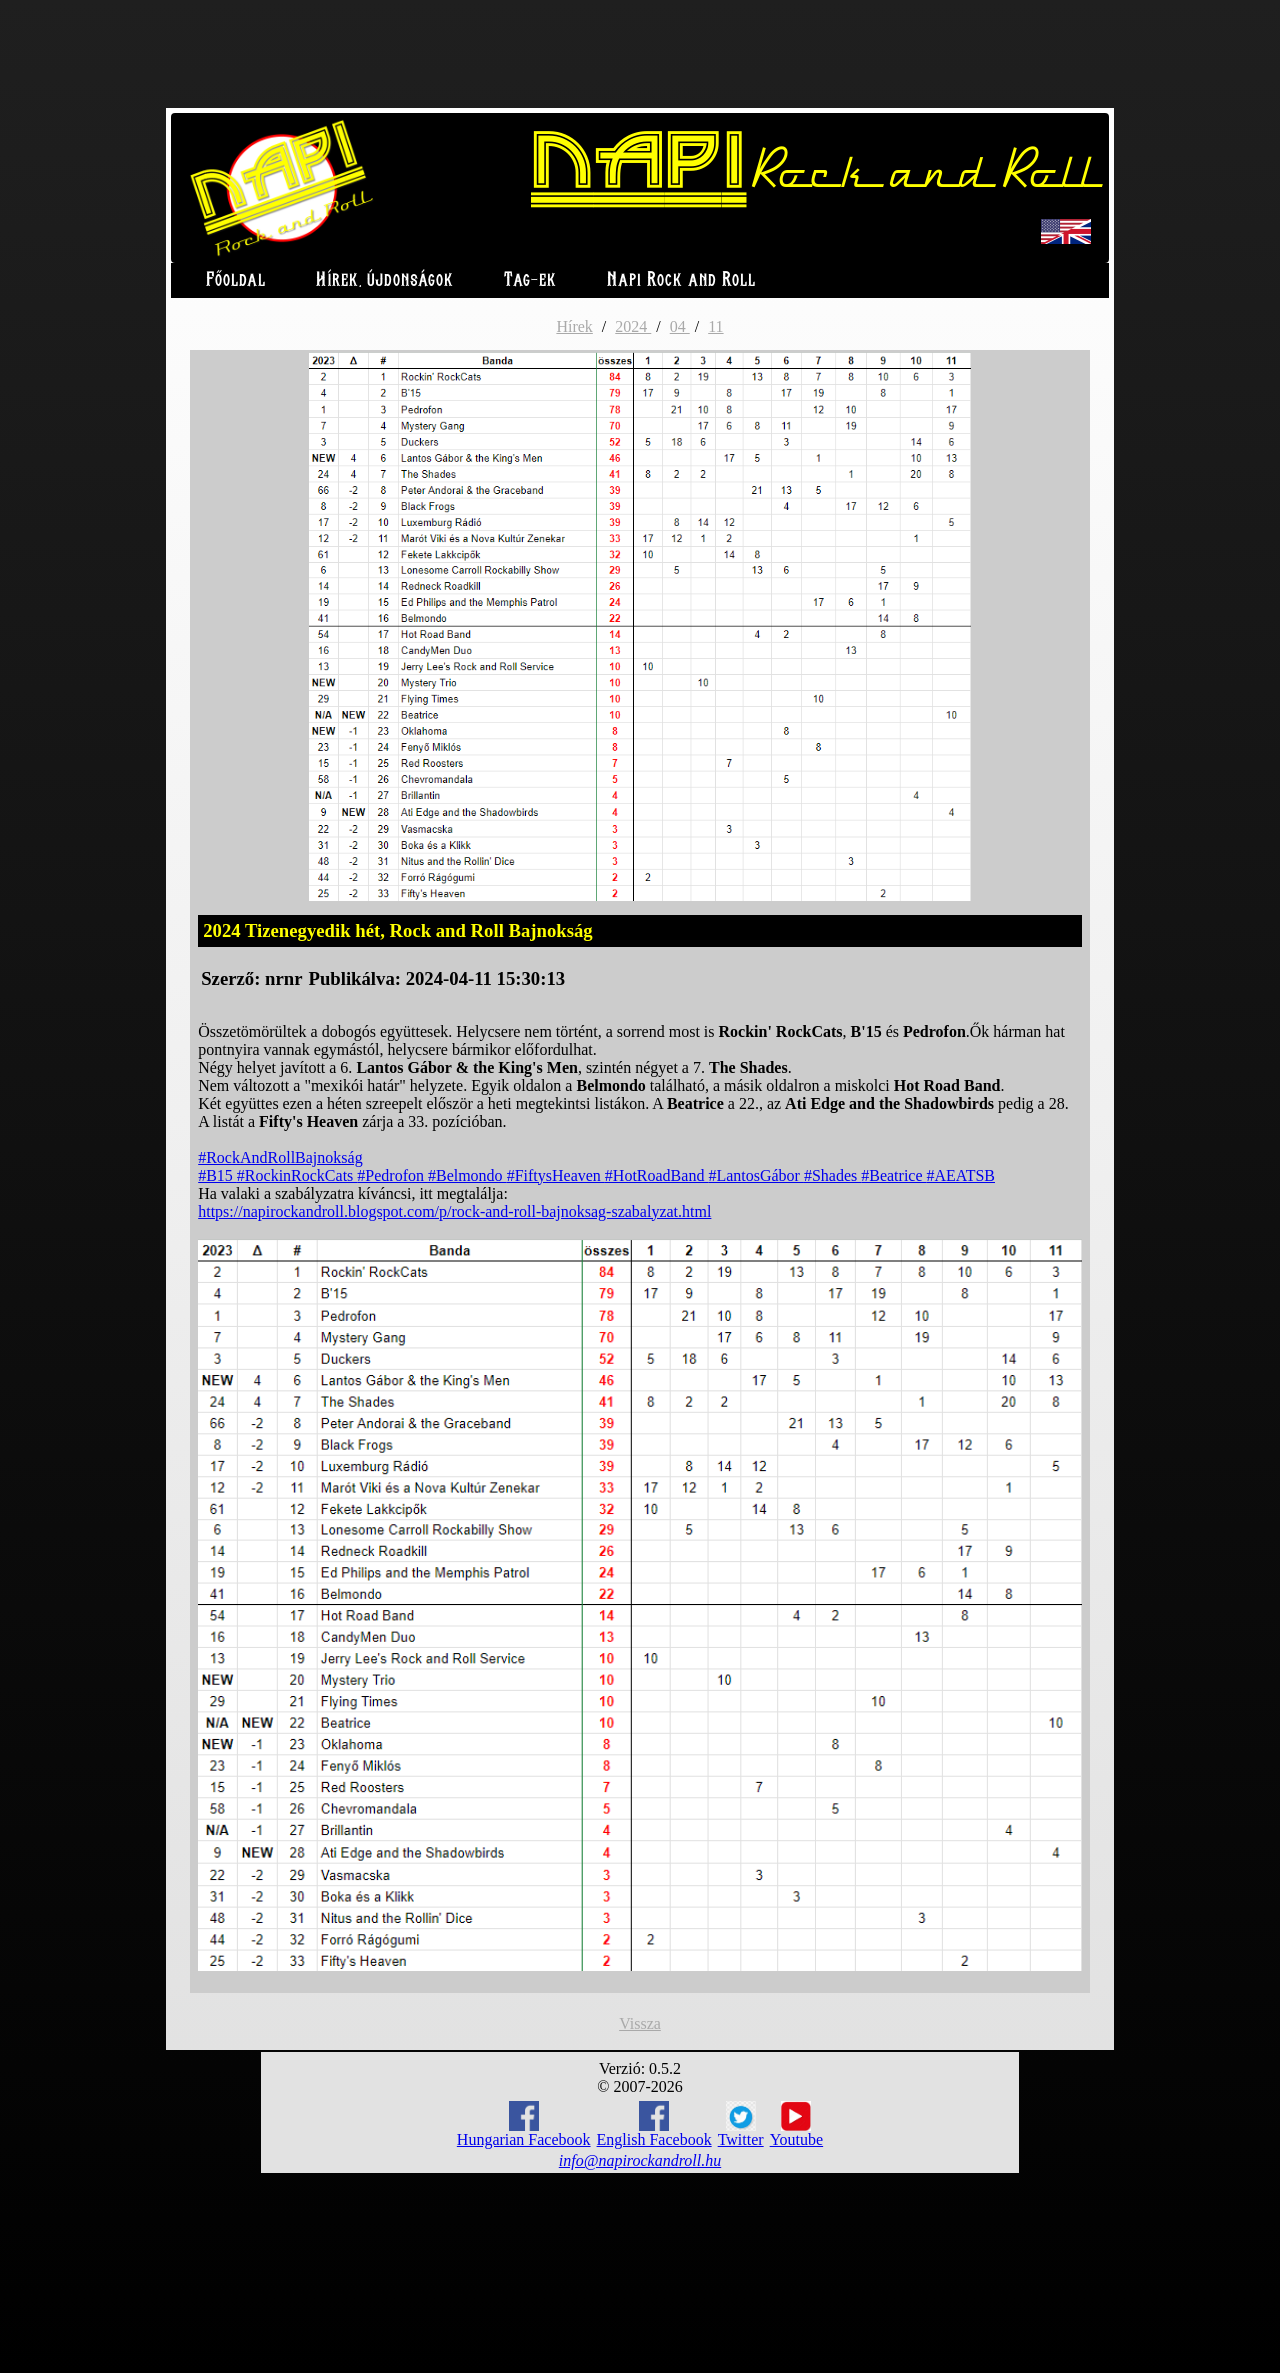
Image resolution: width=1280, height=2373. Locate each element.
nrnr (283, 978)
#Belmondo (467, 1175)
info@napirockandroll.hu (640, 2160)
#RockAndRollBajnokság (280, 1157)
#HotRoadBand (657, 1175)
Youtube (797, 2125)
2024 (633, 326)
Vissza (640, 2023)
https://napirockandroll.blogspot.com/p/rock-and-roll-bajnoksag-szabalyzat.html (454, 1211)
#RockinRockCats (297, 1175)
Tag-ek (530, 280)
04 (680, 326)
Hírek (574, 326)
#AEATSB (961, 1175)
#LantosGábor (756, 1175)
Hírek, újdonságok (385, 280)
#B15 (217, 1175)
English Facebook (654, 2124)
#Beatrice (893, 1175)
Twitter (741, 2125)
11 (715, 326)
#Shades (832, 1175)
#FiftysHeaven (556, 1175)
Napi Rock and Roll (681, 280)
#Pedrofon (392, 1175)
